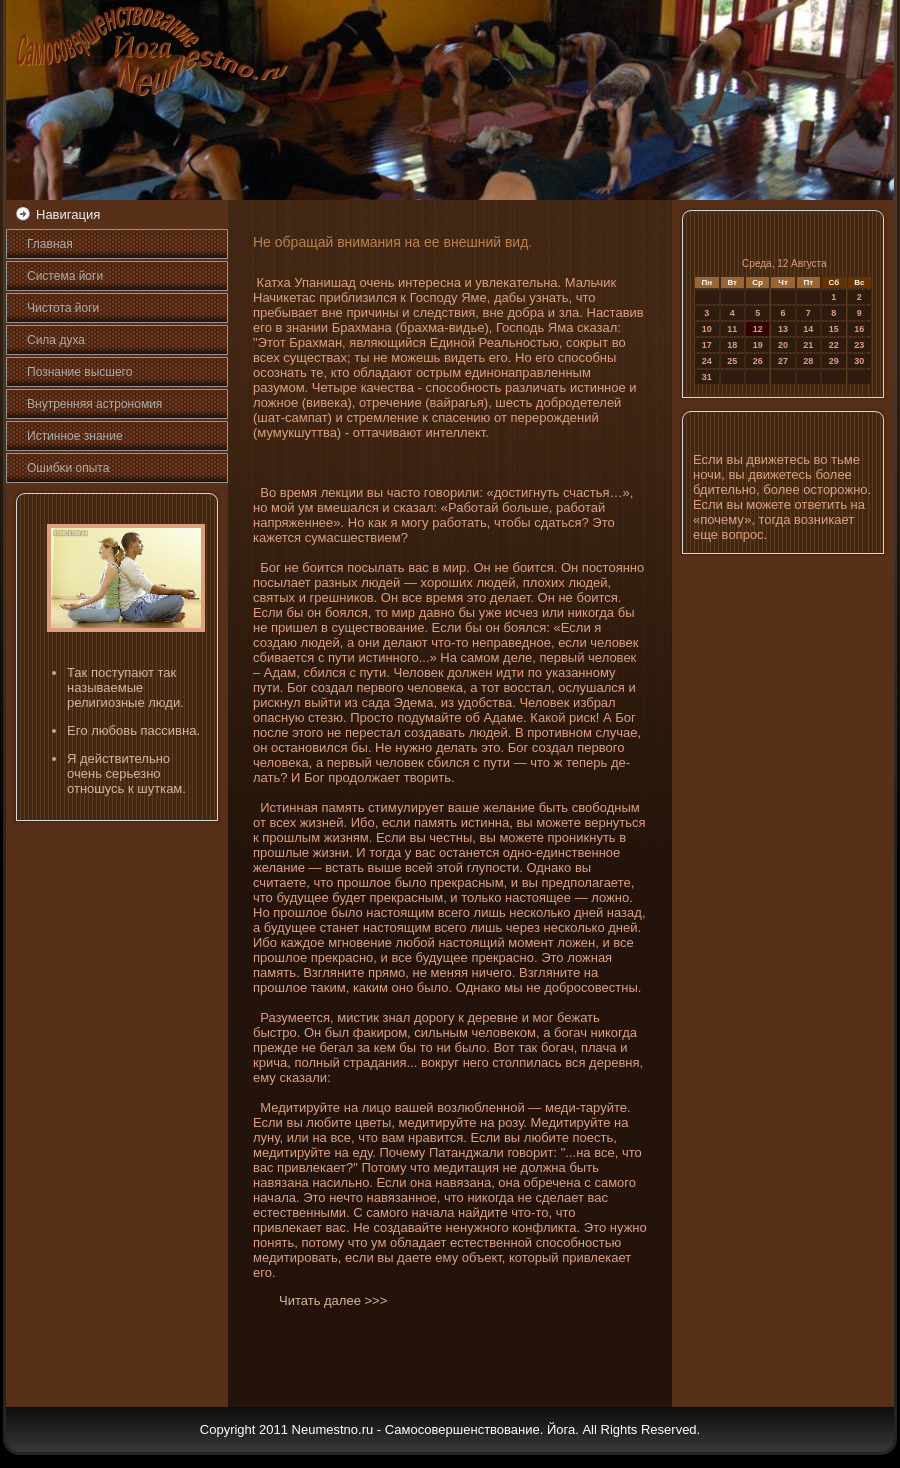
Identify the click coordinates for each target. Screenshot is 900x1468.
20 (783, 345)
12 (758, 329)
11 (732, 329)
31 (707, 377)
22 (834, 345)
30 (859, 361)
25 (732, 361)
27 (783, 361)
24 (707, 361)
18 (732, 345)
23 (859, 345)
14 (808, 329)
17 (707, 345)
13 (783, 329)
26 (758, 361)
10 (707, 329)
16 (859, 329)
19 (758, 345)
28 (808, 361)
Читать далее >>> (333, 1300)
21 (808, 345)
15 (834, 329)
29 (834, 361)
